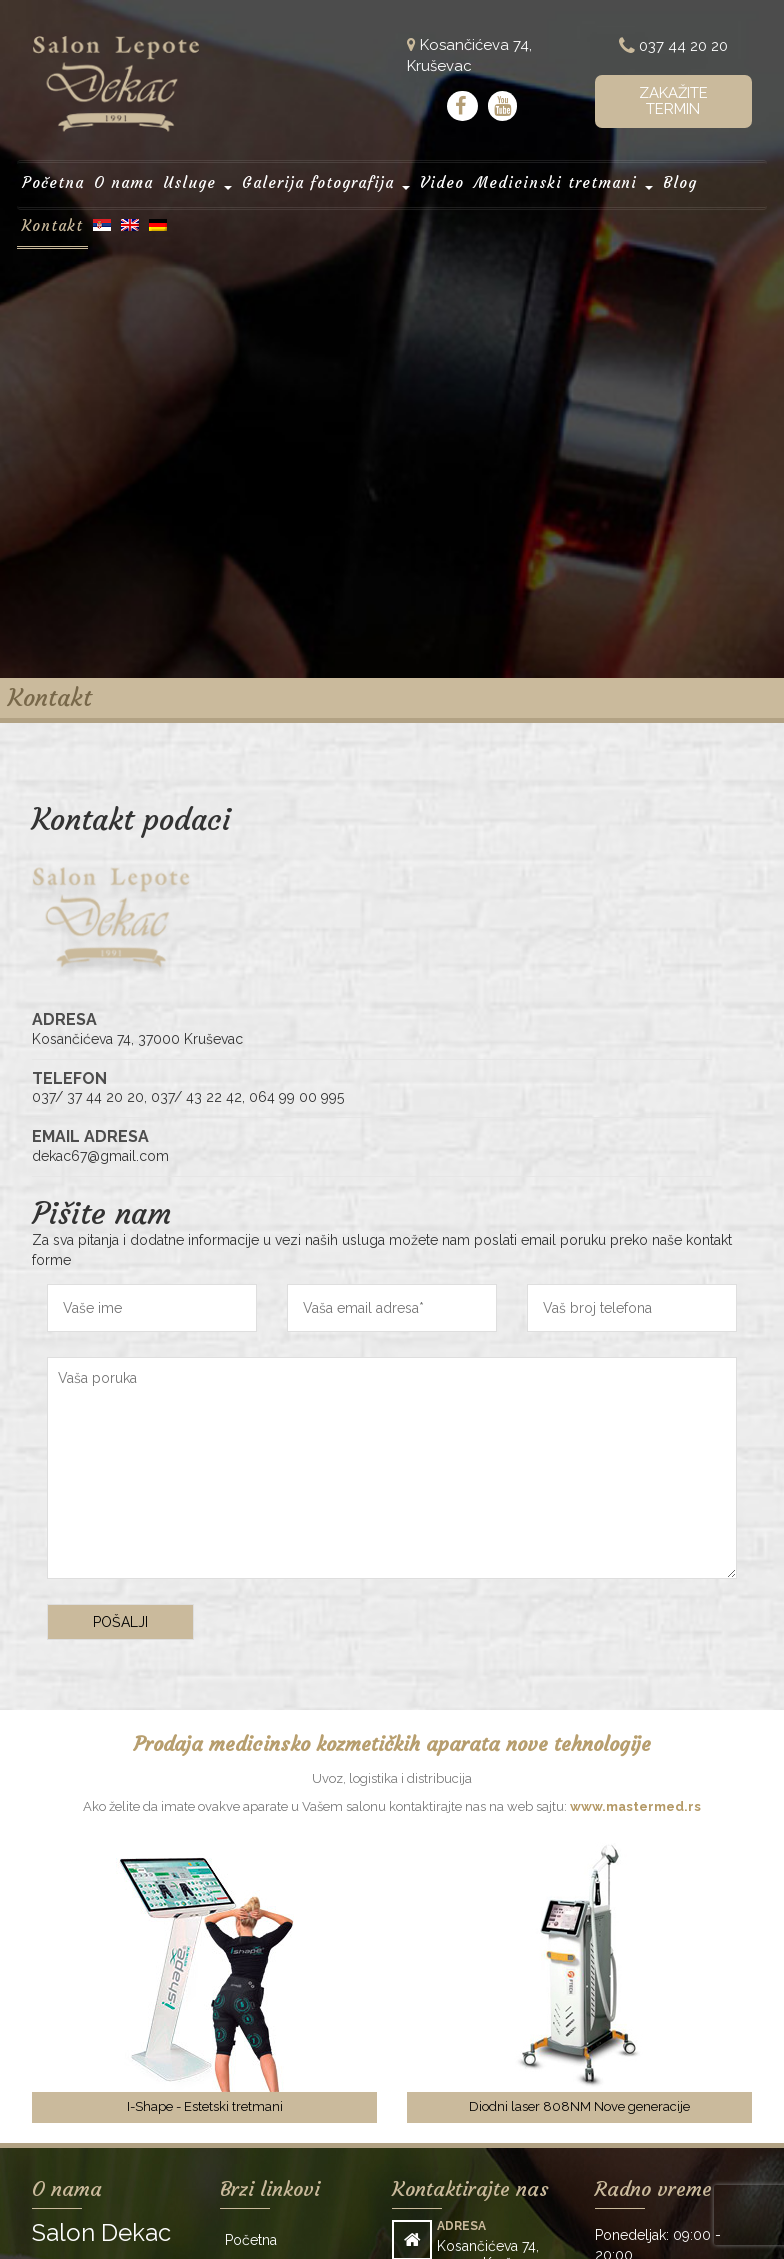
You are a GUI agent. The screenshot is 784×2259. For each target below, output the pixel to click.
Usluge (199, 181)
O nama (124, 181)
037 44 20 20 (673, 46)
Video (442, 181)
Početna (53, 181)
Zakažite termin (673, 101)
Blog (678, 181)
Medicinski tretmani (563, 181)
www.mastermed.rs (635, 1806)
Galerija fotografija (326, 181)
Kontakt (53, 223)
